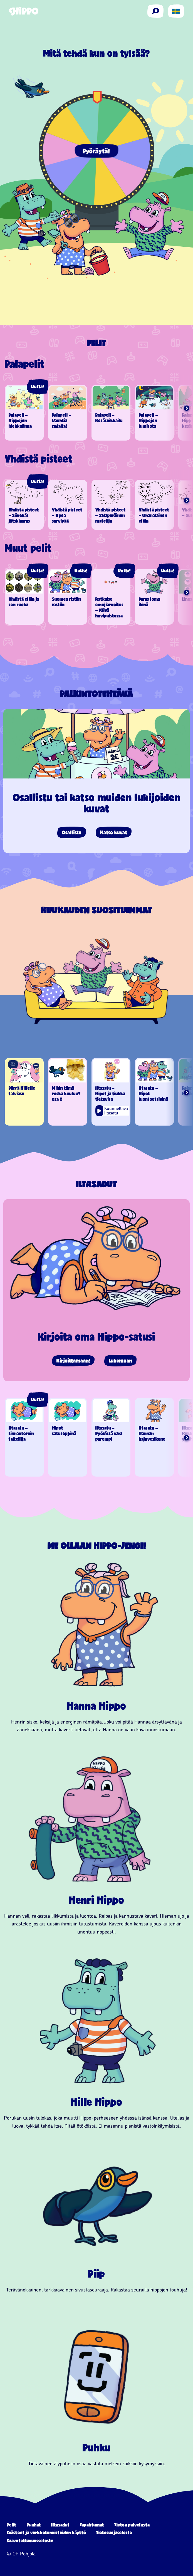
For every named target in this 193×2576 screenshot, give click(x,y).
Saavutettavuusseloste (30, 2540)
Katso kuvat (113, 832)
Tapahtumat (92, 2524)
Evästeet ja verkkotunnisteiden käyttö (46, 2532)
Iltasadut (60, 2524)
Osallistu (71, 832)
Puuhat (34, 2524)
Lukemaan (120, 1360)
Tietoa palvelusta (132, 2524)
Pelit (11, 2524)
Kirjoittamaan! (73, 1360)
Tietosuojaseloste (114, 2532)
